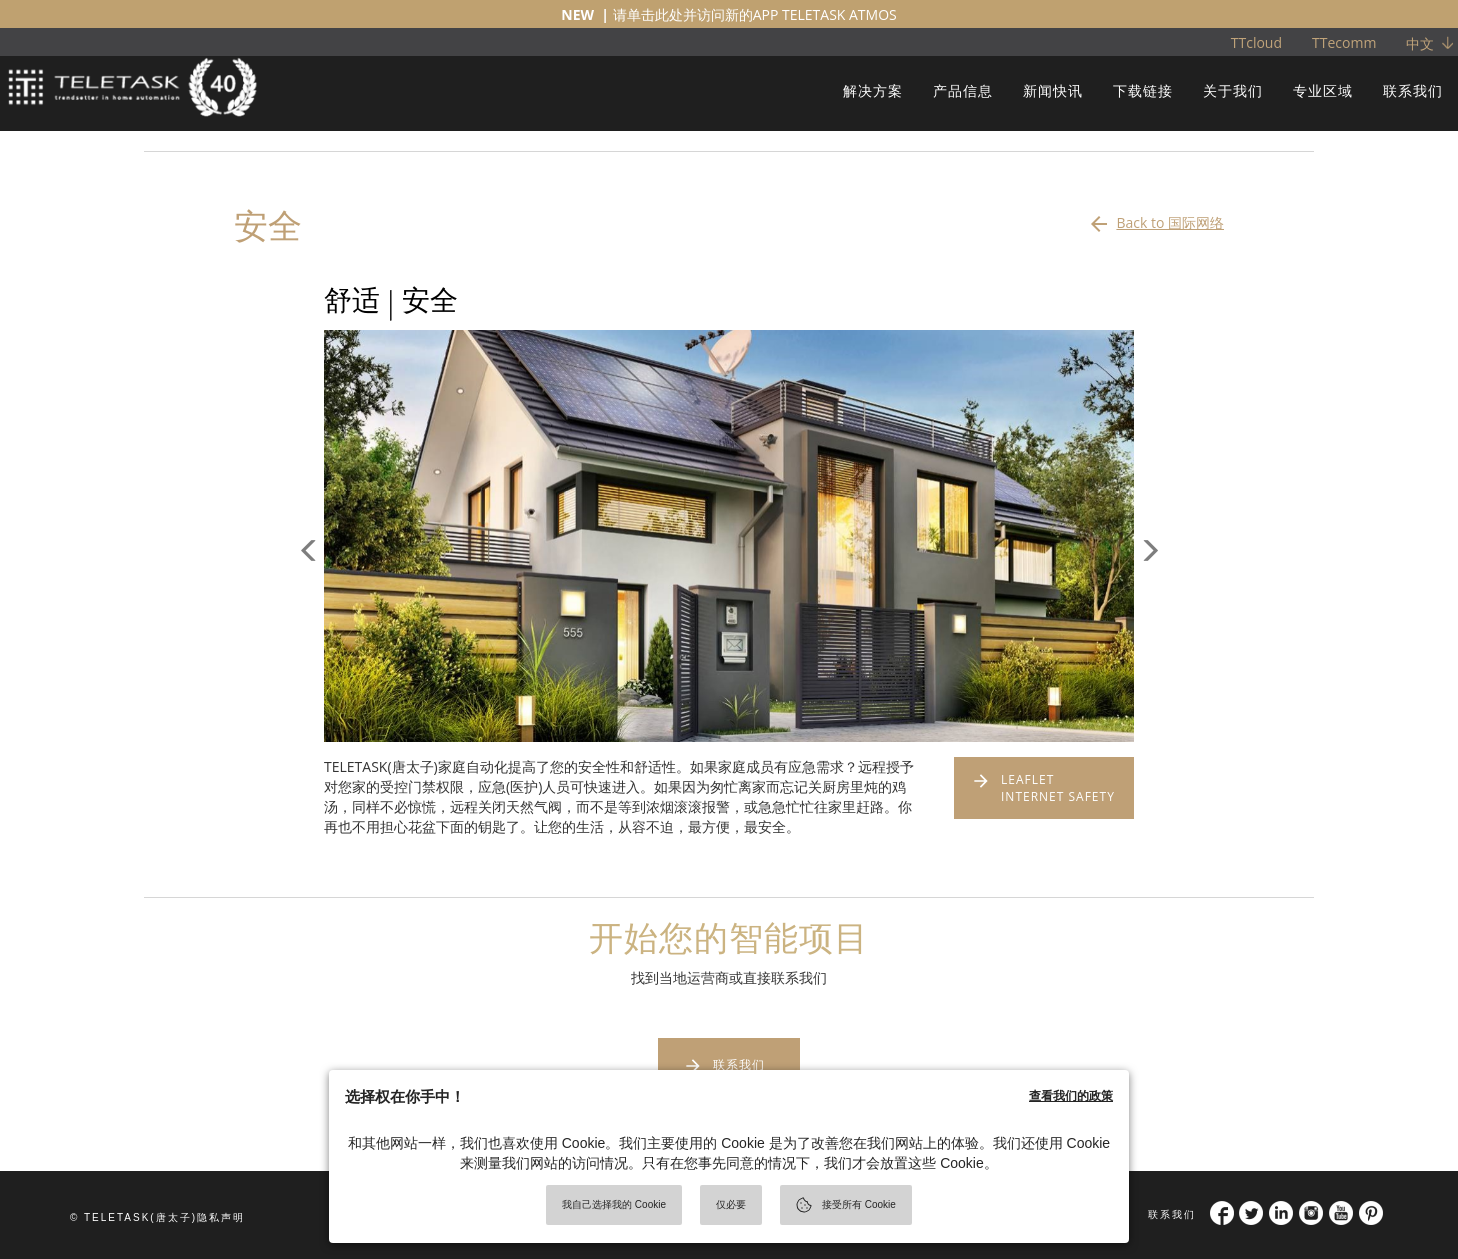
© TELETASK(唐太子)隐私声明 (157, 1217)
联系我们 (1413, 90)
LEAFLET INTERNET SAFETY (1058, 788)
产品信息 (963, 90)
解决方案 (873, 90)
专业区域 (1323, 90)
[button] (309, 639)
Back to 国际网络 (1155, 218)
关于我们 (1233, 90)
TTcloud (1256, 42)
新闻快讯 (1053, 90)
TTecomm (1344, 42)
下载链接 (1143, 90)
